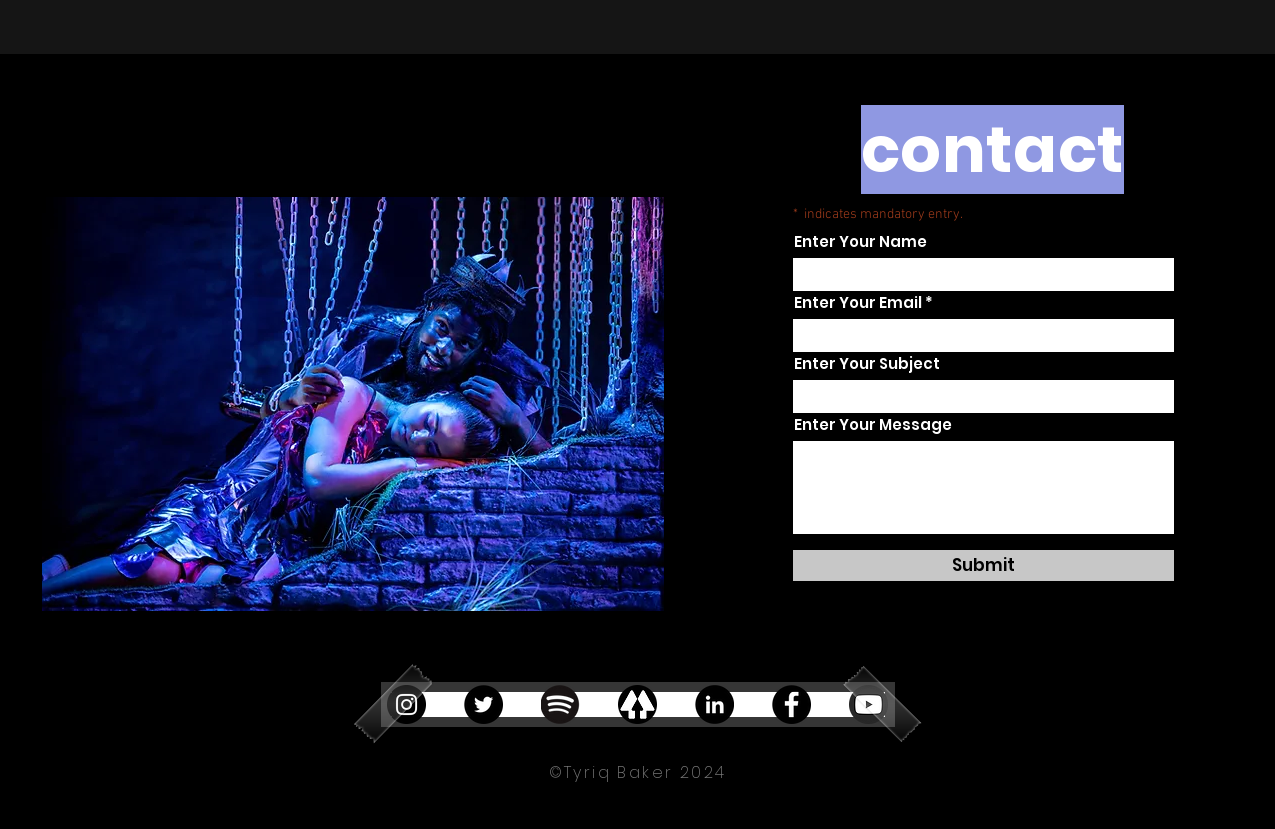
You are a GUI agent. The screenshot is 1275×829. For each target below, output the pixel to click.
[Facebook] (791, 704)
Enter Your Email (858, 302)
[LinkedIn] (714, 704)
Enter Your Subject (867, 363)
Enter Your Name (860, 241)
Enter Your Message (873, 424)
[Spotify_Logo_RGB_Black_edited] (560, 704)
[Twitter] (483, 704)
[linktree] (637, 704)
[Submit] (983, 565)
